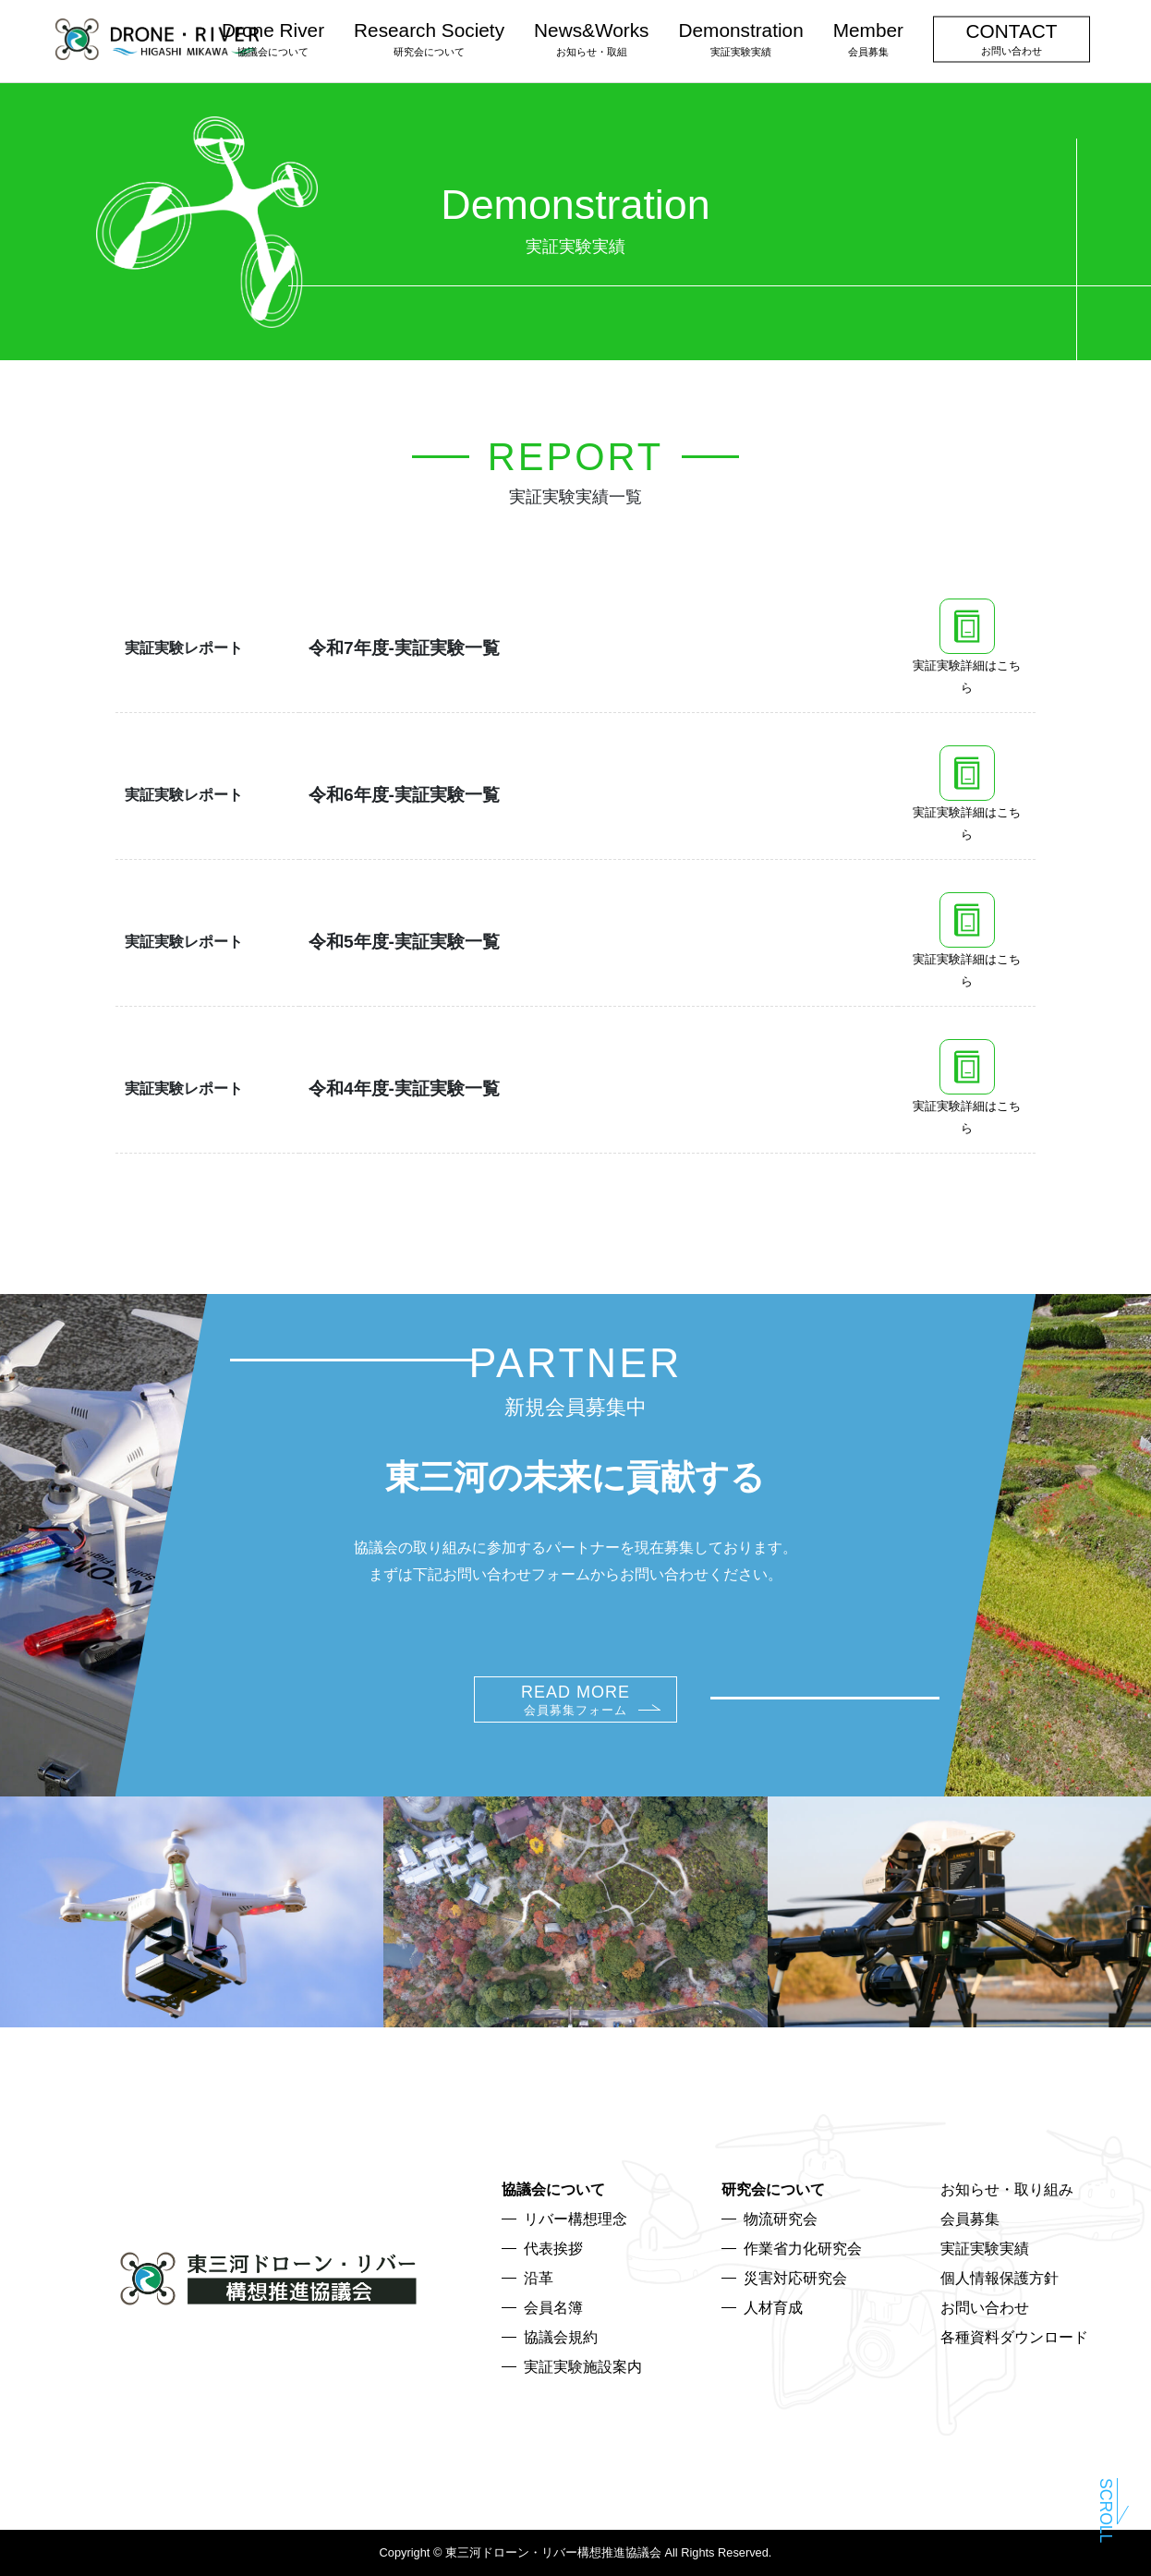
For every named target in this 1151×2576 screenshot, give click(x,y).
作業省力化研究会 (803, 2248)
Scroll (1105, 2507)
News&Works (591, 37)
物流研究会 (781, 2219)
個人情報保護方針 (999, 2278)
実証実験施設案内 (583, 2367)
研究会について (773, 2189)
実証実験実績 (984, 2248)
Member (868, 37)
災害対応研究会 (795, 2278)
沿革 (538, 2278)
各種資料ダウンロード (1014, 2337)
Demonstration (740, 37)
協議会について (553, 2189)
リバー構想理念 (575, 2219)
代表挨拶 (553, 2248)
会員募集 (970, 2219)
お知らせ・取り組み (1006, 2189)
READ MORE (575, 1700)
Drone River (273, 37)
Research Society (429, 37)
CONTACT (1012, 37)
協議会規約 (561, 2337)
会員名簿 (553, 2308)
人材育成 (773, 2308)
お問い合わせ (984, 2308)
